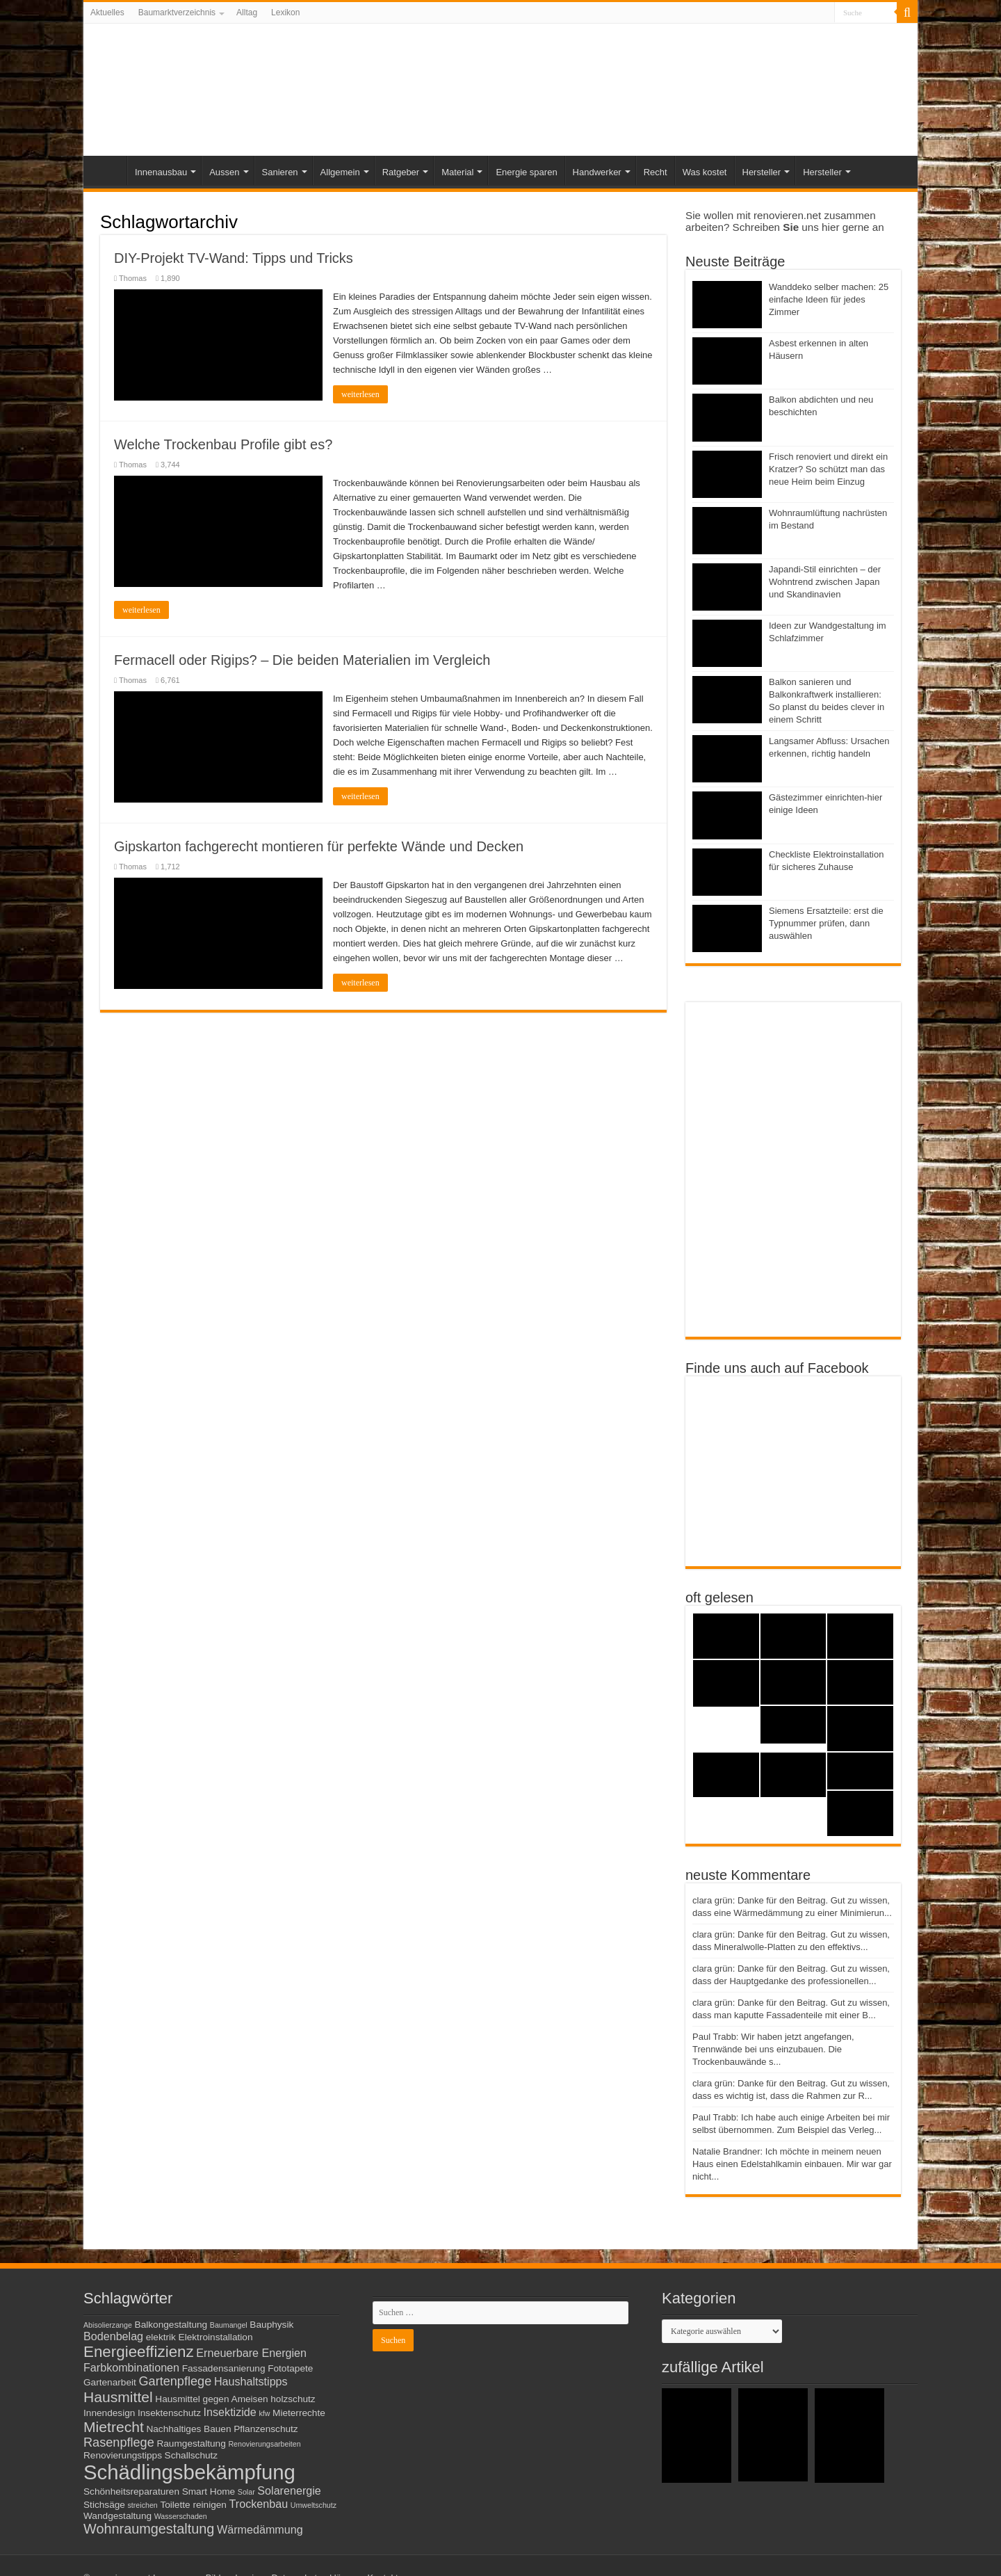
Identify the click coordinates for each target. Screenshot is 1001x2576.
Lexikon (285, 12)
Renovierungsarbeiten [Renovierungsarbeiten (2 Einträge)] (264, 2444)
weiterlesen (360, 394)
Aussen (224, 172)
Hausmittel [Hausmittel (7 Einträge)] (118, 2397)
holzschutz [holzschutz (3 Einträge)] (292, 2399)
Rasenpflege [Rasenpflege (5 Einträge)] (118, 2442)
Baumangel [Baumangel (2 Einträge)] (228, 2325)
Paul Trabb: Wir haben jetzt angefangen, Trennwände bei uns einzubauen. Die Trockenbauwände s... (773, 2049)
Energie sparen (526, 172)
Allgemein (340, 172)
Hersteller (761, 172)
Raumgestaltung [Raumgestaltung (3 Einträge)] (190, 2443)
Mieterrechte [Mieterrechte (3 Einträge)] (298, 2413)
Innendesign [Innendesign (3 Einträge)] (109, 2413)
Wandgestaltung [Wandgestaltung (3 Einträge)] (117, 2516)
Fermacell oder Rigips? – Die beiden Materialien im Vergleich (302, 660)
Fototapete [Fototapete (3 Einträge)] (290, 2368)
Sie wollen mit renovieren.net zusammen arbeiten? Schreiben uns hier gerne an (784, 221)
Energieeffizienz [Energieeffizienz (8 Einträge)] (138, 2351)
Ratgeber (400, 172)
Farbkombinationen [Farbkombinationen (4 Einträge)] (131, 2367)
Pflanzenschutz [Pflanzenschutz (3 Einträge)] (266, 2429)
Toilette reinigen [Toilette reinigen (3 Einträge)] (193, 2504)
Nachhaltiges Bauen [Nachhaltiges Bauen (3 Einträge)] (188, 2429)
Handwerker (597, 172)
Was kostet (705, 172)
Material (457, 172)
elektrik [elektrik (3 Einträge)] (161, 2337)
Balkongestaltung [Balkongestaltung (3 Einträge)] (171, 2324)
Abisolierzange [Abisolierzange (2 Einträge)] (107, 2325)
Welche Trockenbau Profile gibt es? (223, 444)
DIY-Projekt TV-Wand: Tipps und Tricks (233, 258)
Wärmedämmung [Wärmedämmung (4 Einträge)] (260, 2529)
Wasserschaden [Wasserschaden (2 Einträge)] (180, 2516)
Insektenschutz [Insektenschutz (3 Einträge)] (169, 2413)
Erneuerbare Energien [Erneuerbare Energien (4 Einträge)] (251, 2352)
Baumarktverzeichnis (176, 12)
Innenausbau (161, 172)
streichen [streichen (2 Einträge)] (143, 2505)
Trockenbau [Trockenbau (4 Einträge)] (258, 2503)
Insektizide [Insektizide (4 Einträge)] (230, 2412)
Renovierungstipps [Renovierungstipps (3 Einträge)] (122, 2455)
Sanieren (280, 172)
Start (108, 170)
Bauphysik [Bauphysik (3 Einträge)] (271, 2324)
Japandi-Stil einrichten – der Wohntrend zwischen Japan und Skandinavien (825, 581)
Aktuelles (107, 12)
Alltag (246, 12)
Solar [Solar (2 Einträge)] (246, 2492)
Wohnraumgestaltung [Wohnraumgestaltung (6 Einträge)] (148, 2528)
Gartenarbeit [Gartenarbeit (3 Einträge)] (109, 2382)
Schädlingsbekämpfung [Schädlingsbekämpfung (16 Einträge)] (189, 2472)
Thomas (133, 278)
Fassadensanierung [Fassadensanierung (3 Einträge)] (224, 2368)
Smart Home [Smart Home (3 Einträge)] (209, 2491)
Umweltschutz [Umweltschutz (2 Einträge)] (313, 2505)
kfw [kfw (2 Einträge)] (264, 2413)
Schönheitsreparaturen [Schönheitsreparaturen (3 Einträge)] (131, 2491)
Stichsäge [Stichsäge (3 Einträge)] (104, 2504)
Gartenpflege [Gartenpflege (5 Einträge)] (174, 2381)
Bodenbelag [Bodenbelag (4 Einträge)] (113, 2336)
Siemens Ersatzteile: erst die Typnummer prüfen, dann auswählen (826, 923)
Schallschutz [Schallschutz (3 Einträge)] (191, 2455)
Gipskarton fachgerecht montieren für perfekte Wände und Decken (318, 846)
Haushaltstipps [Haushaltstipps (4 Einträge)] (251, 2381)
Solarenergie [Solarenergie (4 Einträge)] (288, 2490)
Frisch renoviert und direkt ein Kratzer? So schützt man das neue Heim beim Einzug (828, 469)
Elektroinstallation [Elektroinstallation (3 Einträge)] (216, 2337)
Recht (655, 172)
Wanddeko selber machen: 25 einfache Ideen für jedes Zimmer (828, 299)
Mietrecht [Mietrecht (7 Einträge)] (113, 2427)
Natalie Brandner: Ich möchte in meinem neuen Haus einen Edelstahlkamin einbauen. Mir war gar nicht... (792, 2164)
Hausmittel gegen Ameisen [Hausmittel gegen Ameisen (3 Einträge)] (211, 2399)
